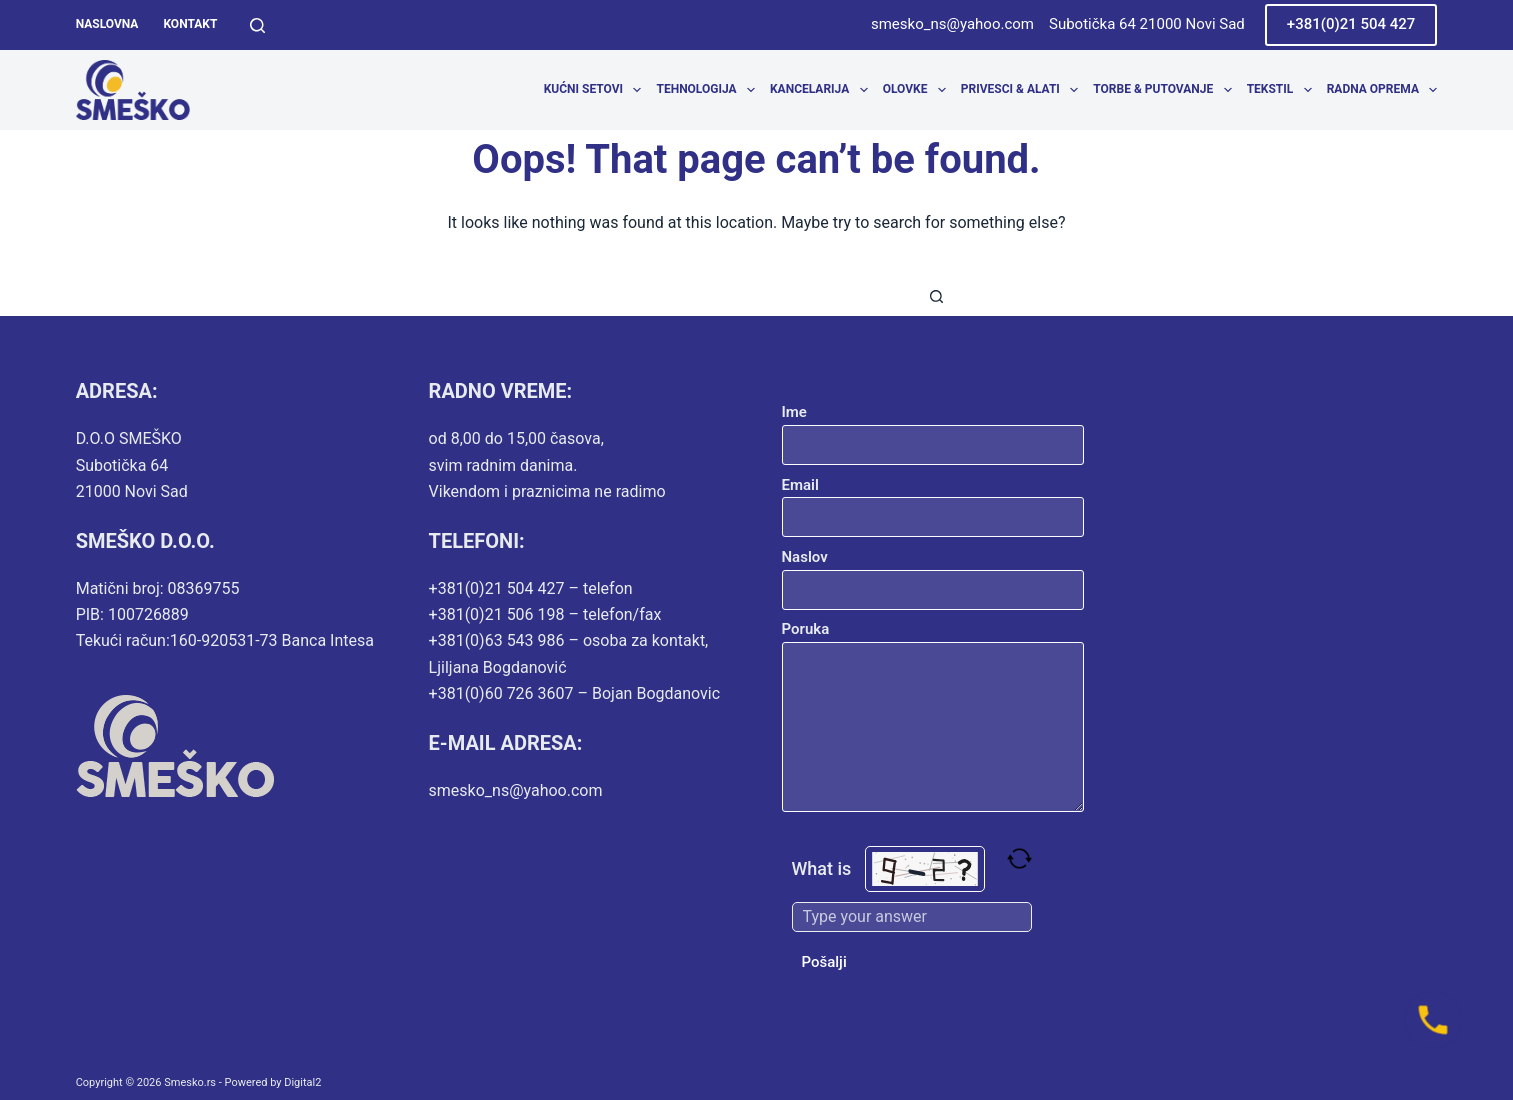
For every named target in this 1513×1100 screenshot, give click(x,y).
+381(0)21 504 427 (1351, 24)
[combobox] (738, 296)
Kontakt (190, 24)
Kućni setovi (596, 90)
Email (933, 501)
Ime (933, 428)
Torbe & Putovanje (1166, 90)
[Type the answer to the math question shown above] (912, 917)
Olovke (918, 90)
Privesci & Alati (1023, 90)
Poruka (933, 716)
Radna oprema (1382, 90)
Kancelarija (822, 90)
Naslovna (107, 24)
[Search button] (937, 296)
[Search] (257, 25)
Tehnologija (709, 90)
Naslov (933, 573)
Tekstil (1283, 90)
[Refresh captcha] (1019, 858)
